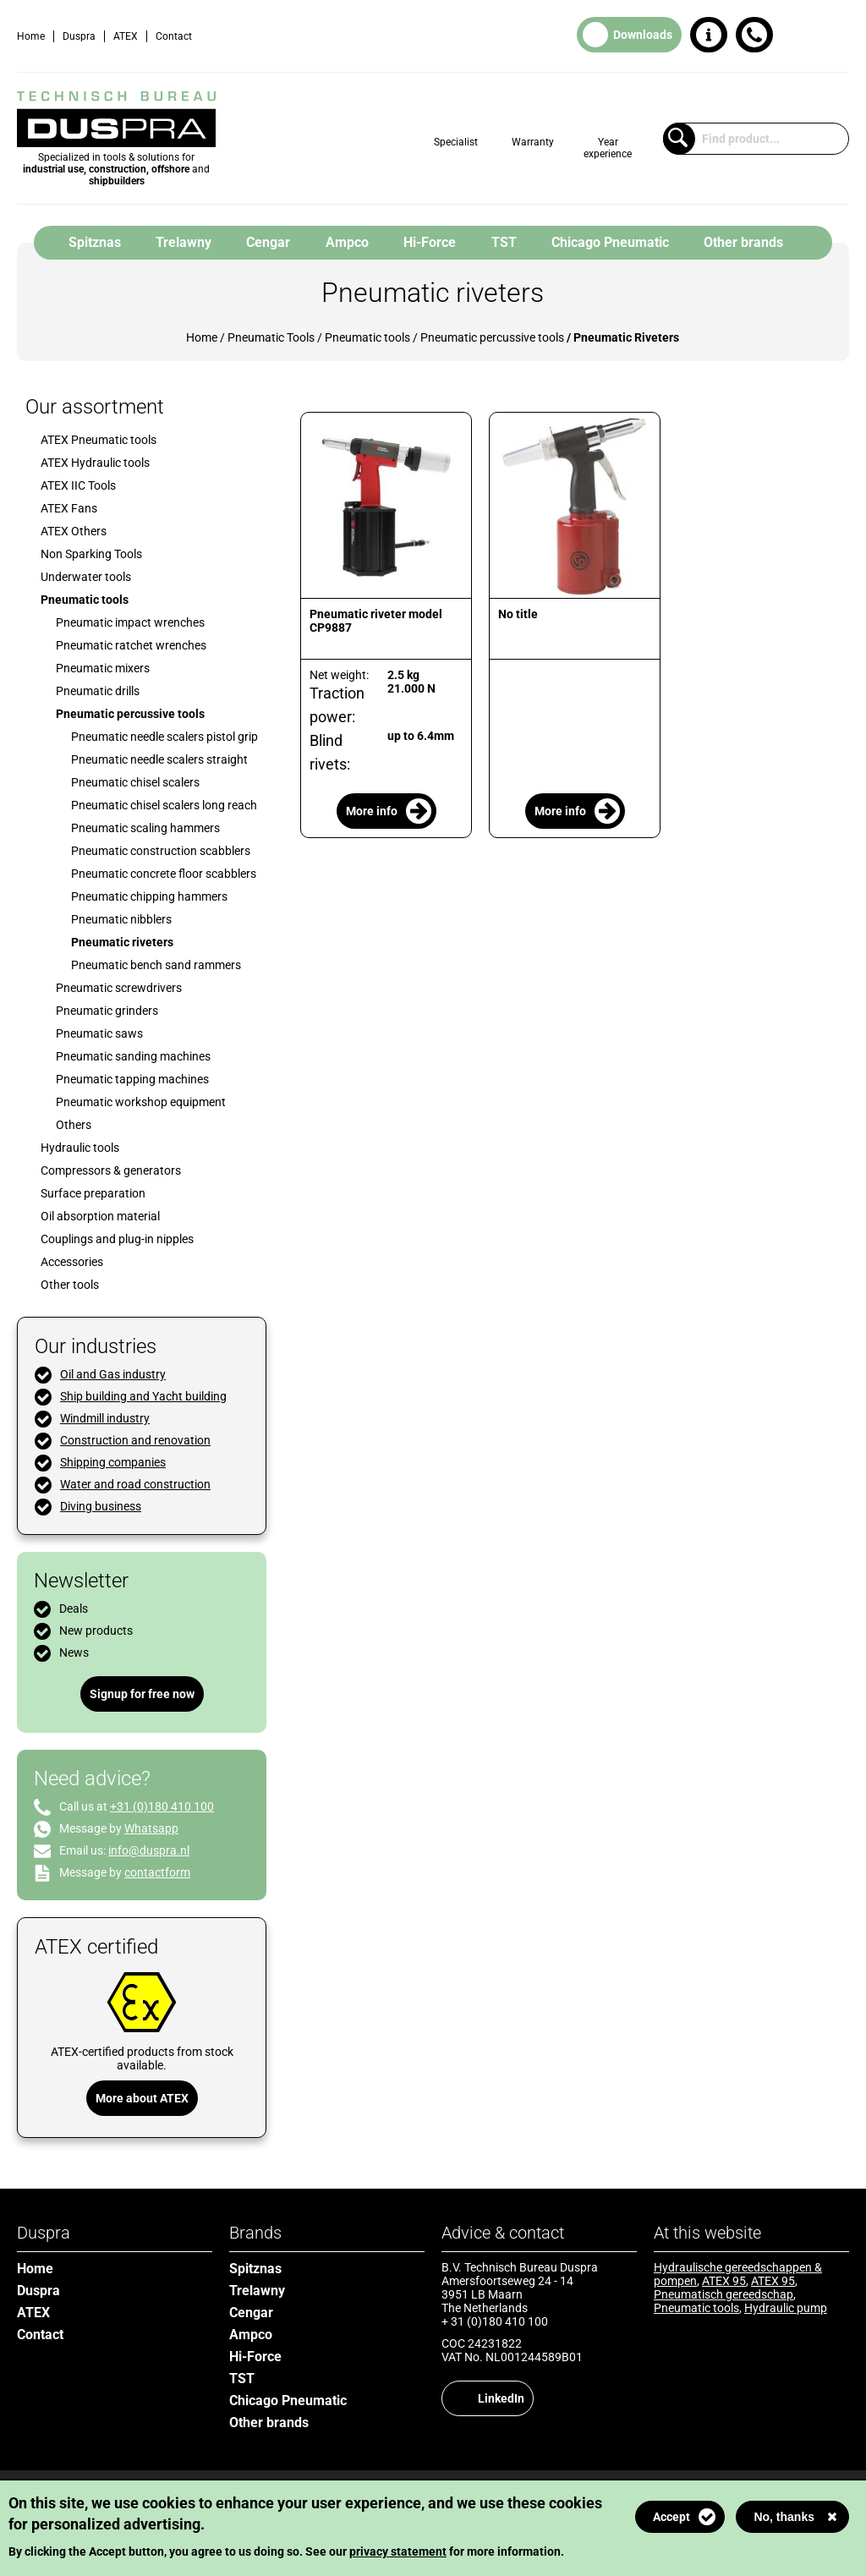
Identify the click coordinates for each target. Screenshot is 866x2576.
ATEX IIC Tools (78, 485)
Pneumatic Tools (271, 337)
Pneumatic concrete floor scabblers (163, 873)
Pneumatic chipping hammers (149, 896)
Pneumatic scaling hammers (145, 828)
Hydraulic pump (785, 2308)
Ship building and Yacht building (143, 1396)
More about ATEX (142, 2098)
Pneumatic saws (99, 1033)
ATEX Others (74, 531)
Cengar (268, 242)
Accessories (72, 1262)
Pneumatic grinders (107, 1010)
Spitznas (95, 242)
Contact (174, 36)
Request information (708, 34)
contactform (157, 1872)
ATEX (125, 36)
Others (73, 1125)
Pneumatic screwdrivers (119, 988)
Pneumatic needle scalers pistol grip (164, 736)
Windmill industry (105, 1418)
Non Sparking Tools (91, 554)
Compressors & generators (111, 1170)
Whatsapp (151, 1828)
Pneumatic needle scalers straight (159, 759)
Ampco (347, 242)
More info (371, 811)
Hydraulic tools (80, 1147)
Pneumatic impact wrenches (130, 622)
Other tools (70, 1284)
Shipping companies (113, 1462)
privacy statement (398, 2551)
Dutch (802, 35)
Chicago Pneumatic (610, 242)
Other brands (743, 242)
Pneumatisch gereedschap (723, 2294)
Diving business (100, 1506)
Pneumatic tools (367, 337)
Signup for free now (142, 1694)
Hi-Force (429, 242)
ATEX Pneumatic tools (98, 440)
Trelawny (183, 242)
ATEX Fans (69, 508)
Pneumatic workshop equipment (141, 1102)
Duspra (79, 36)
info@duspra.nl (148, 1850)
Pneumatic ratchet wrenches (131, 645)
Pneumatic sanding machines (133, 1056)
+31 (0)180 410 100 (754, 34)
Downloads (642, 34)
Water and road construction (135, 1484)
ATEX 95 (724, 2281)
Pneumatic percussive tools (492, 337)
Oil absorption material (100, 1216)
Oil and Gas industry (113, 1374)
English (836, 35)
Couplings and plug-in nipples (117, 1239)
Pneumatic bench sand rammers (156, 965)
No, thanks (784, 2517)
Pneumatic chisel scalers (135, 782)
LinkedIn (501, 2398)
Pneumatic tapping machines (132, 1079)
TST (504, 242)
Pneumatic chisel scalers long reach (164, 805)
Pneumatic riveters (122, 942)
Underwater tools (86, 577)
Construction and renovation (135, 1440)
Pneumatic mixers (103, 668)
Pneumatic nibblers (121, 919)
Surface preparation (93, 1193)
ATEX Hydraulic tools (95, 462)
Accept (671, 2517)
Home (31, 36)
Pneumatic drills (98, 691)
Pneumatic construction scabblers (160, 851)
